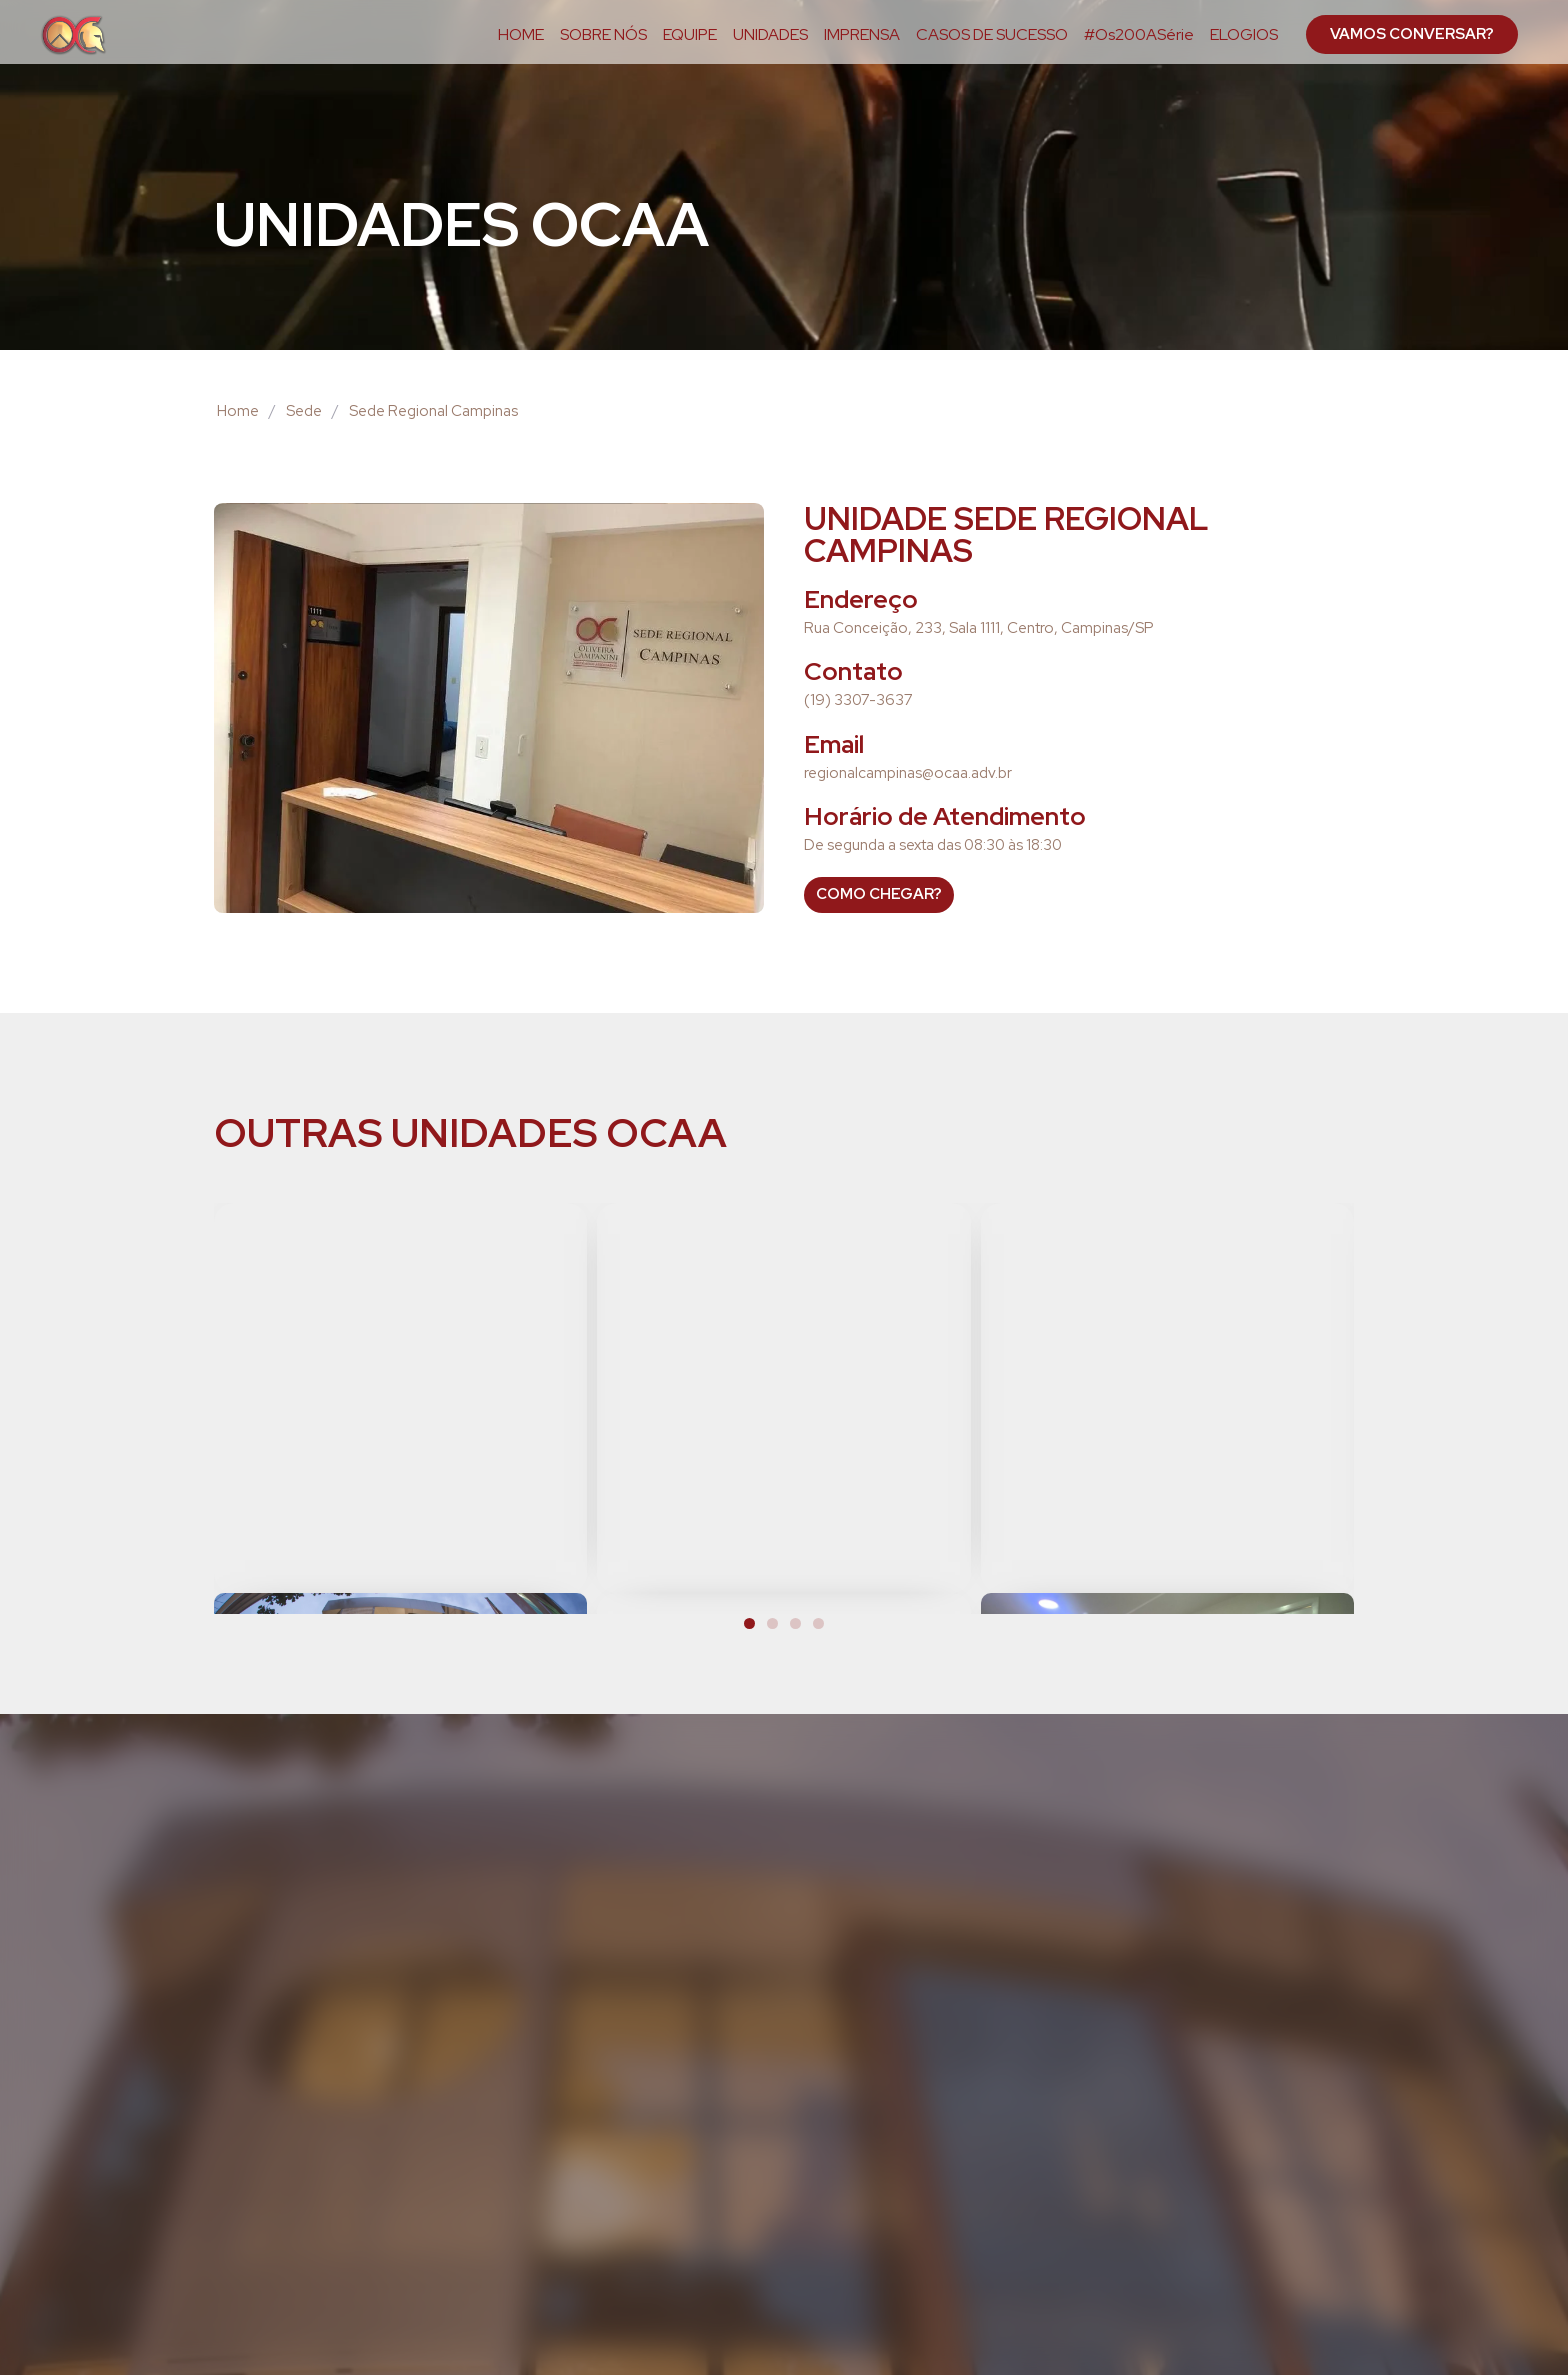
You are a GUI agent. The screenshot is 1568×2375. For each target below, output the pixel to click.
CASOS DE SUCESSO (992, 35)
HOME (521, 35)
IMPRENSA (862, 35)
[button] (749, 1624)
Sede (304, 411)
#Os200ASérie (1139, 35)
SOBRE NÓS (603, 35)
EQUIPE (690, 35)
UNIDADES (770, 35)
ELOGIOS (1244, 35)
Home (238, 411)
